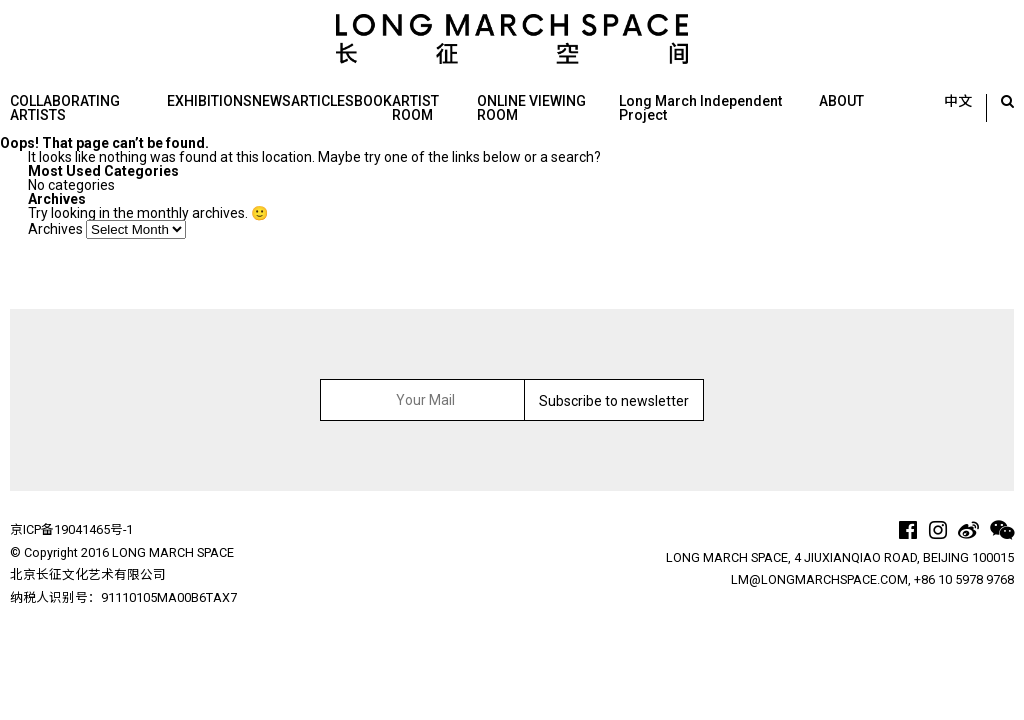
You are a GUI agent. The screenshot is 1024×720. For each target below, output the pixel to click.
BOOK (373, 101)
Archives (55, 229)
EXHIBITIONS (209, 101)
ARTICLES (322, 101)
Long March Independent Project (700, 108)
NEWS (271, 101)
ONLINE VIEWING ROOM (531, 108)
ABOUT (841, 101)
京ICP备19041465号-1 (71, 529)
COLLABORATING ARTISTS (65, 108)
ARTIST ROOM (415, 108)
